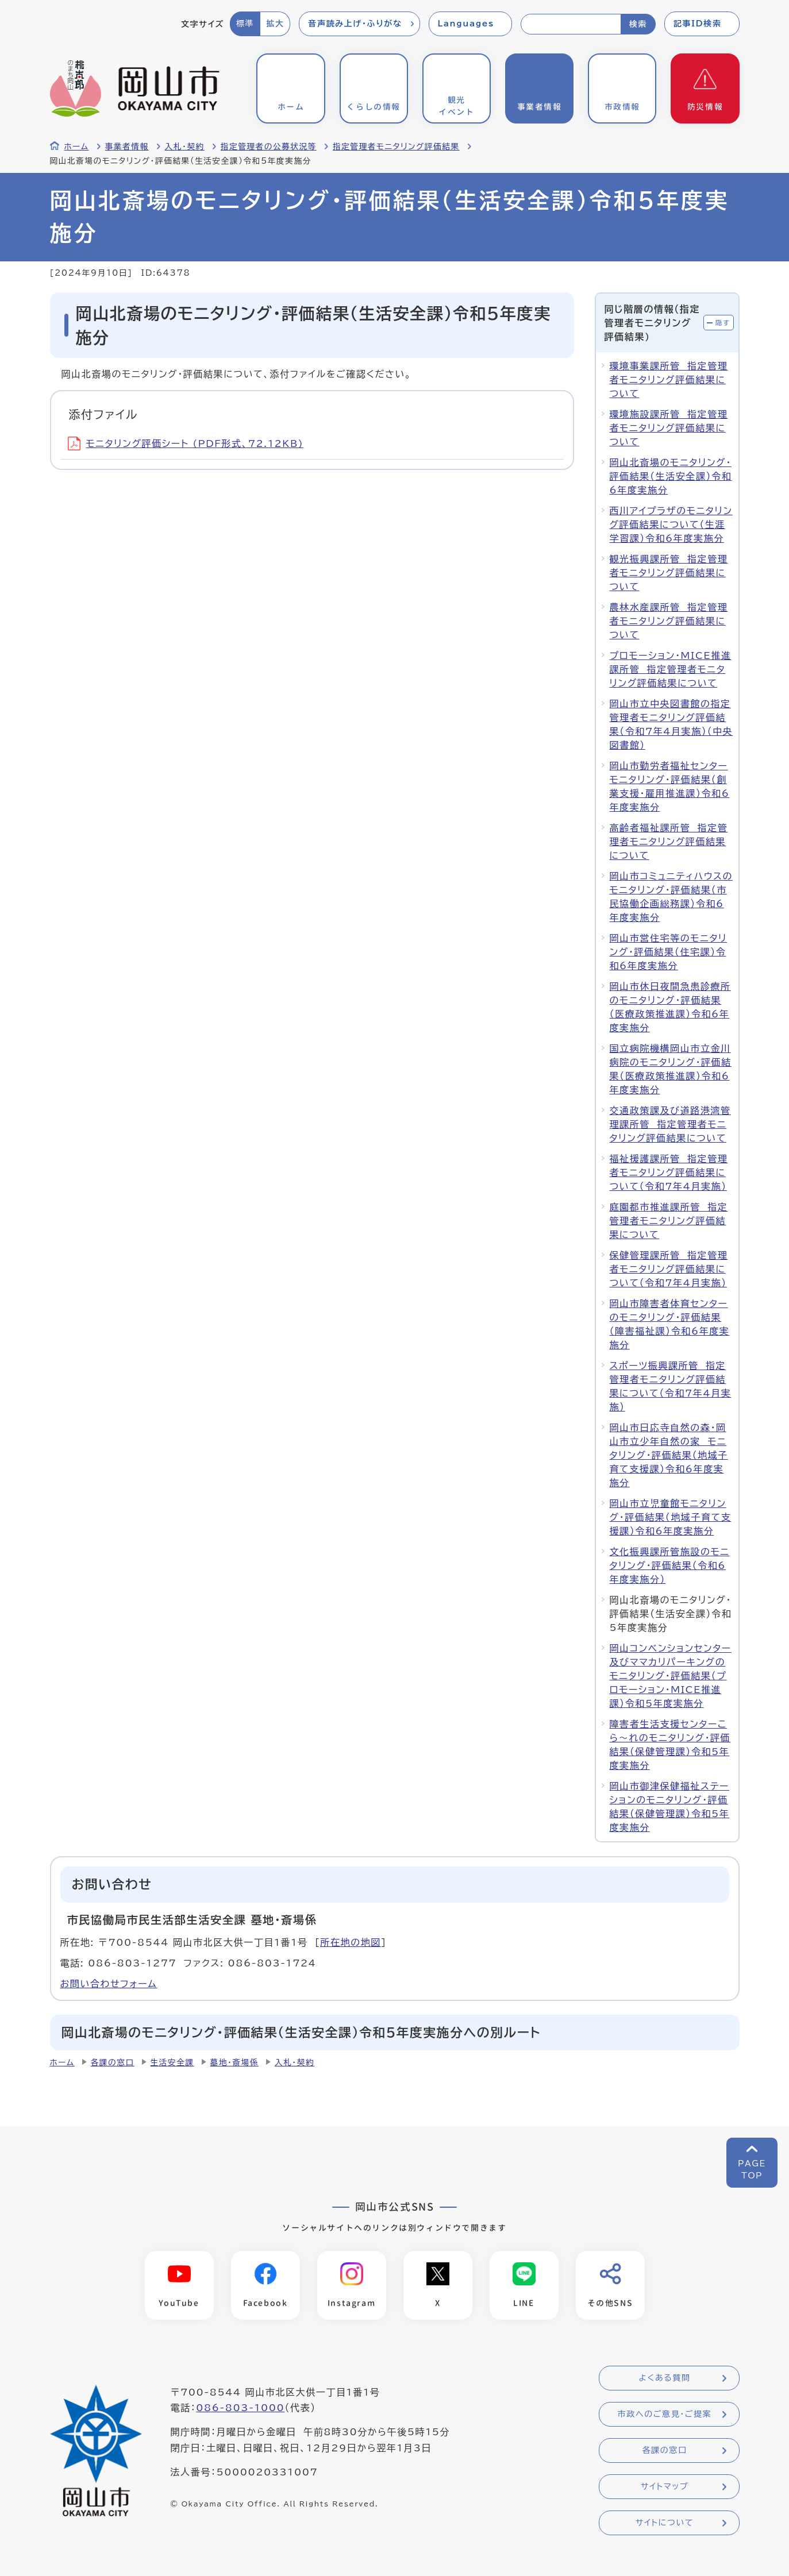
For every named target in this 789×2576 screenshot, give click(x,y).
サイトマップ (664, 2487)
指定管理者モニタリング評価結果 (396, 146)
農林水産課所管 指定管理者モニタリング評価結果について (669, 621)
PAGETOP (752, 2169)
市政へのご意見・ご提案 (665, 2415)
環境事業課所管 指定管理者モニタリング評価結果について (669, 379)
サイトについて (665, 2523)
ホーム (76, 146)
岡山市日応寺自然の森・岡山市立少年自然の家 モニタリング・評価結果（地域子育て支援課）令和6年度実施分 (669, 1455)
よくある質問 (664, 2378)
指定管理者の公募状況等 (269, 146)
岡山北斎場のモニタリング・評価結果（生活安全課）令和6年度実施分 (671, 476)
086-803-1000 (240, 2408)
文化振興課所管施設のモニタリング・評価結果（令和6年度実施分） (670, 1565)
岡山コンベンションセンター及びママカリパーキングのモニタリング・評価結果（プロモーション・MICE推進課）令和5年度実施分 (671, 1676)
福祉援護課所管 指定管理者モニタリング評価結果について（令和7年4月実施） (669, 1172)
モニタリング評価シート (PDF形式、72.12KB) (186, 443)
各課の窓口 (112, 2062)
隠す (722, 322)
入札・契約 (185, 146)
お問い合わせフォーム (108, 1983)
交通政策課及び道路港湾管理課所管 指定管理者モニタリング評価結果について (670, 1124)
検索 (638, 24)
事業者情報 (127, 146)
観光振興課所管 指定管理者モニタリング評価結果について (669, 572)
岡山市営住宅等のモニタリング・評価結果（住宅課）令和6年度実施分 (669, 952)
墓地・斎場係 (234, 2062)
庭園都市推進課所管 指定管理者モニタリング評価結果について (669, 1220)
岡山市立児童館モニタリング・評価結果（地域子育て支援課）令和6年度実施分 (671, 1517)
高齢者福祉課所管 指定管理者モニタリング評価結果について (669, 841)
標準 (245, 24)
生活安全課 (172, 2062)
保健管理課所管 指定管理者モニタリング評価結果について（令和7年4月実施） (669, 1269)
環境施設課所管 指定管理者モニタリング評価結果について (669, 428)
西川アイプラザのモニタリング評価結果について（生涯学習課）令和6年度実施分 (671, 524)
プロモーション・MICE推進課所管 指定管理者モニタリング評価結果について (671, 669)
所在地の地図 (350, 1942)
